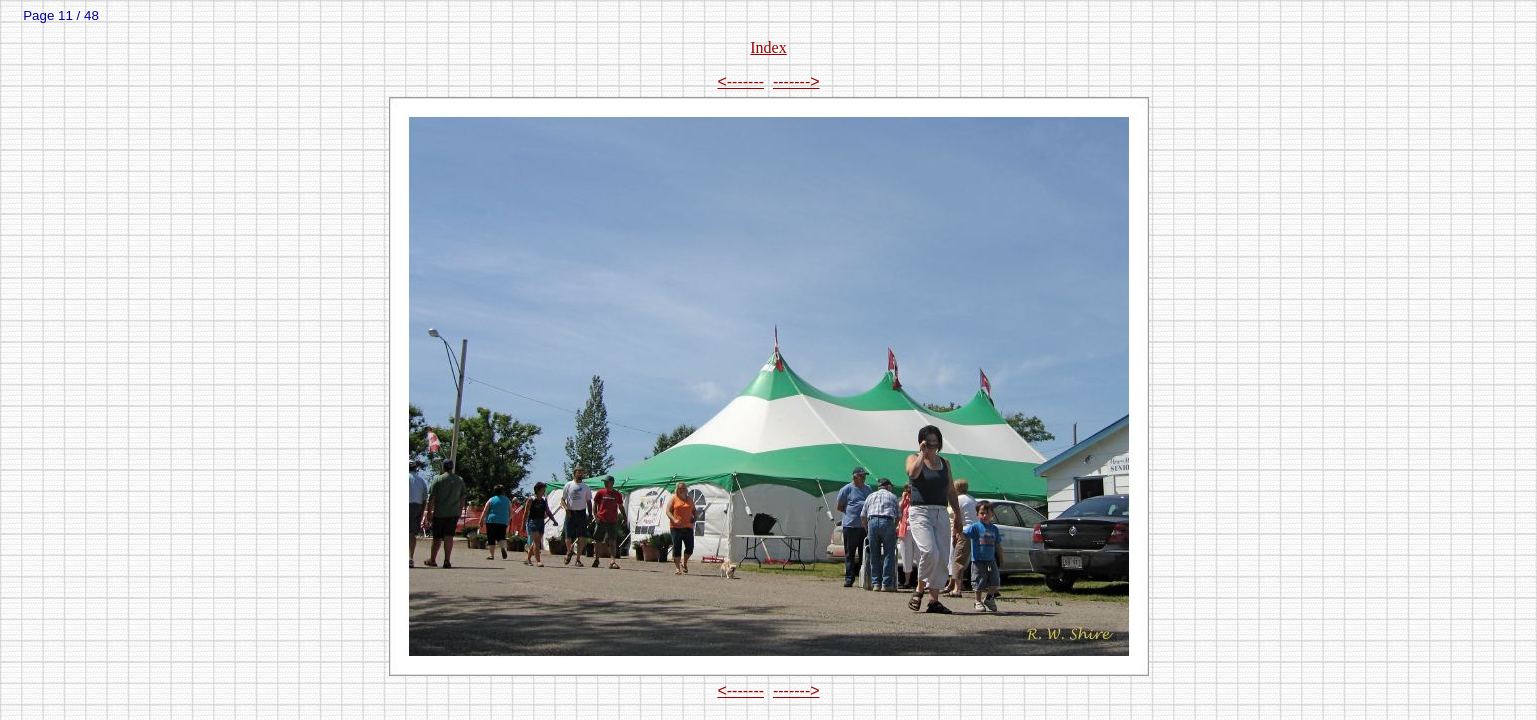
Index (768, 47)
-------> (796, 81)
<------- (740, 81)
